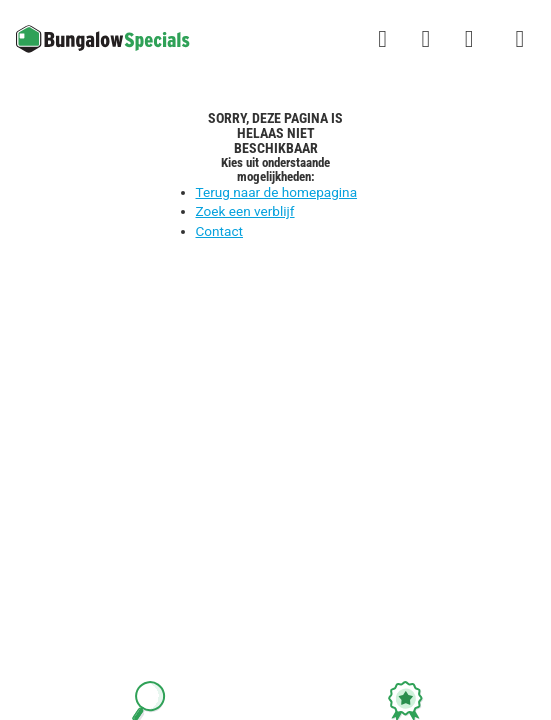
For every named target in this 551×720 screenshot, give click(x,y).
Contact (220, 231)
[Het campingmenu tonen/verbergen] (520, 39)
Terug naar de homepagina (277, 192)
